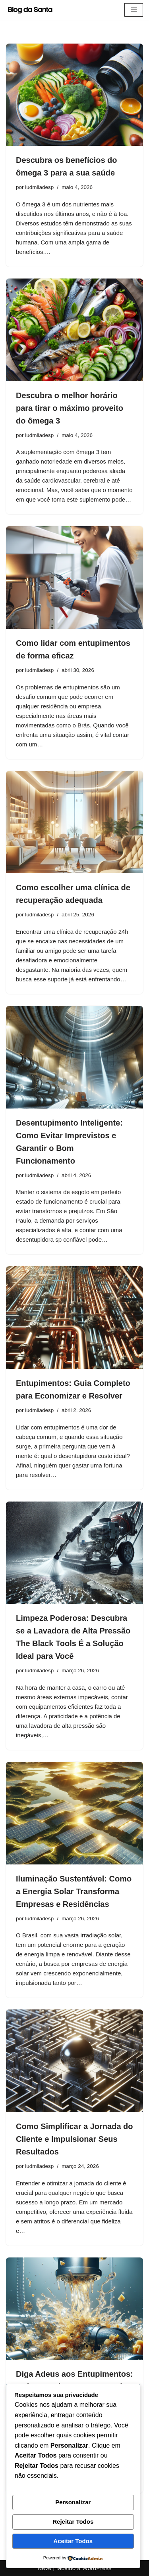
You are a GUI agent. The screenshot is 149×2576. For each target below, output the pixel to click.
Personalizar (73, 2502)
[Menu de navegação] (133, 10)
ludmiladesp (39, 187)
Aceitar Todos (73, 2541)
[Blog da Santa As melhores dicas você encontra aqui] (32, 10)
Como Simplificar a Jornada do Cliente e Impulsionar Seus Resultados (74, 2139)
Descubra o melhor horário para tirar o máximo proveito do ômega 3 (69, 408)
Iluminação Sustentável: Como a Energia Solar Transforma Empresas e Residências (74, 1891)
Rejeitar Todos (72, 2521)
